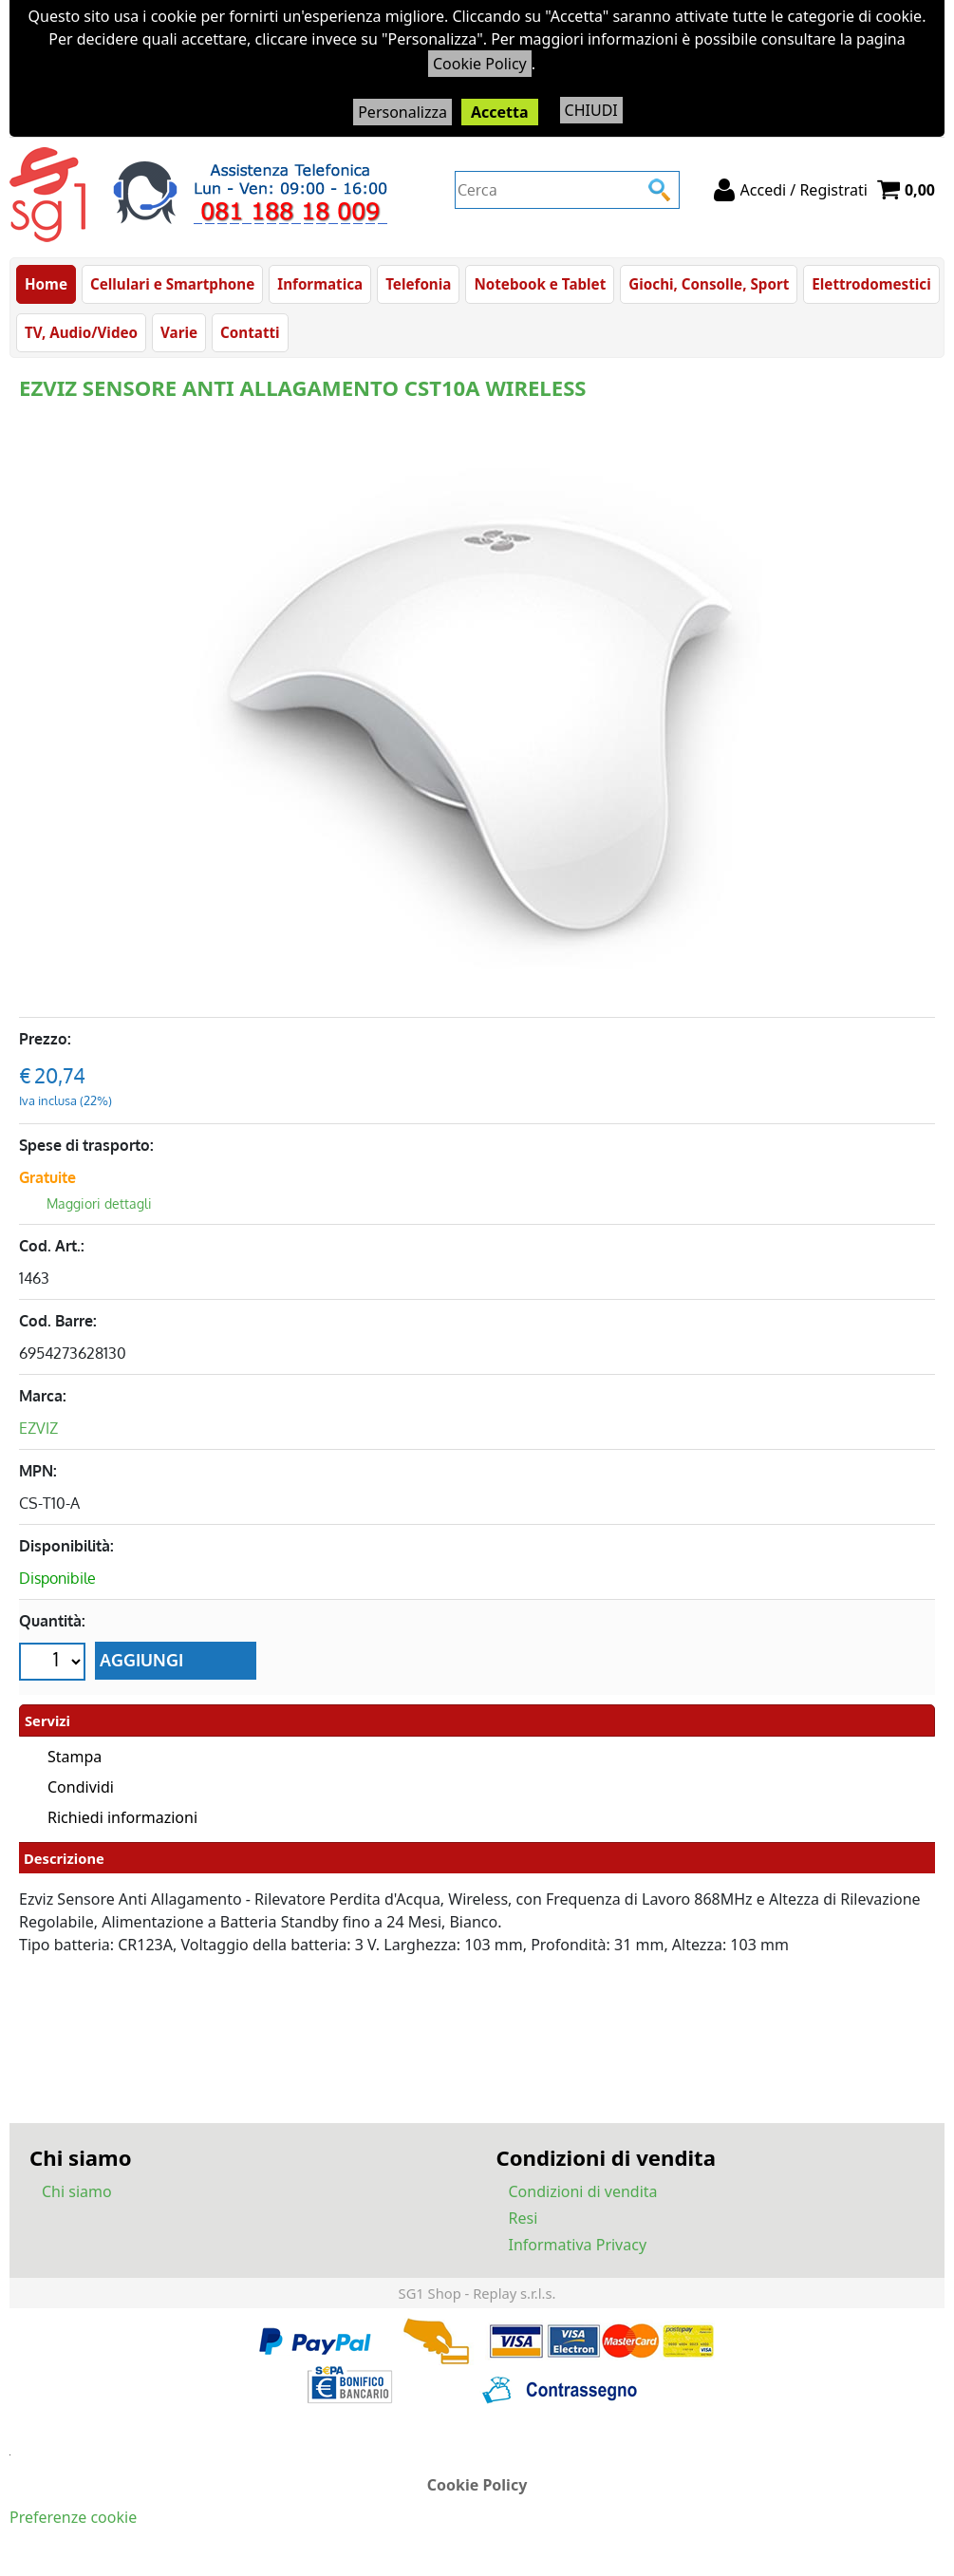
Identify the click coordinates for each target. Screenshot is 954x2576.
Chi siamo (77, 2191)
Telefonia (418, 283)
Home (46, 283)
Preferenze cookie (73, 2517)
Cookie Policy (480, 63)
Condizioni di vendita (583, 2191)
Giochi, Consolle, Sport (708, 283)
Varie (178, 332)
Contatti (250, 332)
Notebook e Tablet (540, 283)
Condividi (80, 1787)
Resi (523, 2218)
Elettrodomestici (871, 283)
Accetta (500, 112)
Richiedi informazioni (122, 1817)
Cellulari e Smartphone (172, 283)
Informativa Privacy (578, 2244)
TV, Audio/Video (81, 332)
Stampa (74, 1756)
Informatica (320, 283)
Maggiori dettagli (99, 1203)
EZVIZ (38, 1428)
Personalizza (402, 112)
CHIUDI (591, 110)
